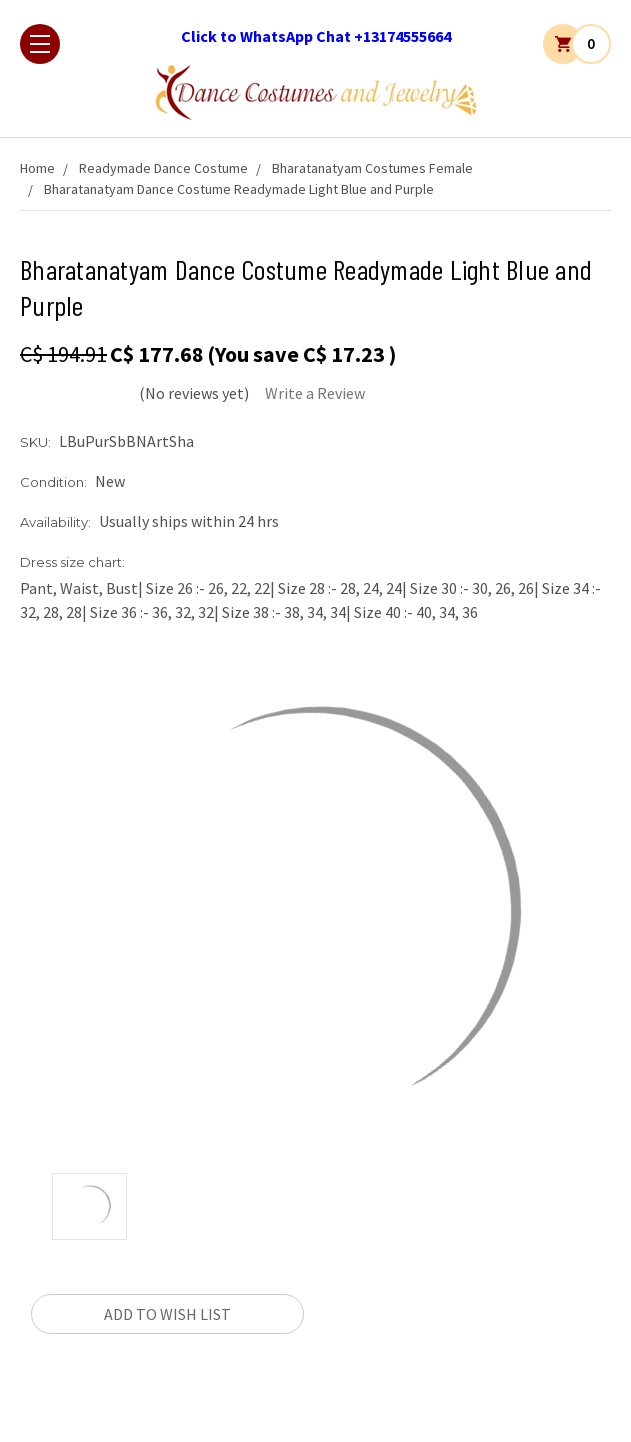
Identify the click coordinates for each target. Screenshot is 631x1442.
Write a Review (315, 393)
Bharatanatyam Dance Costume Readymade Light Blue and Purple (239, 189)
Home (37, 168)
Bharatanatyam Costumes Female (372, 168)
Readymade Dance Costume (163, 168)
